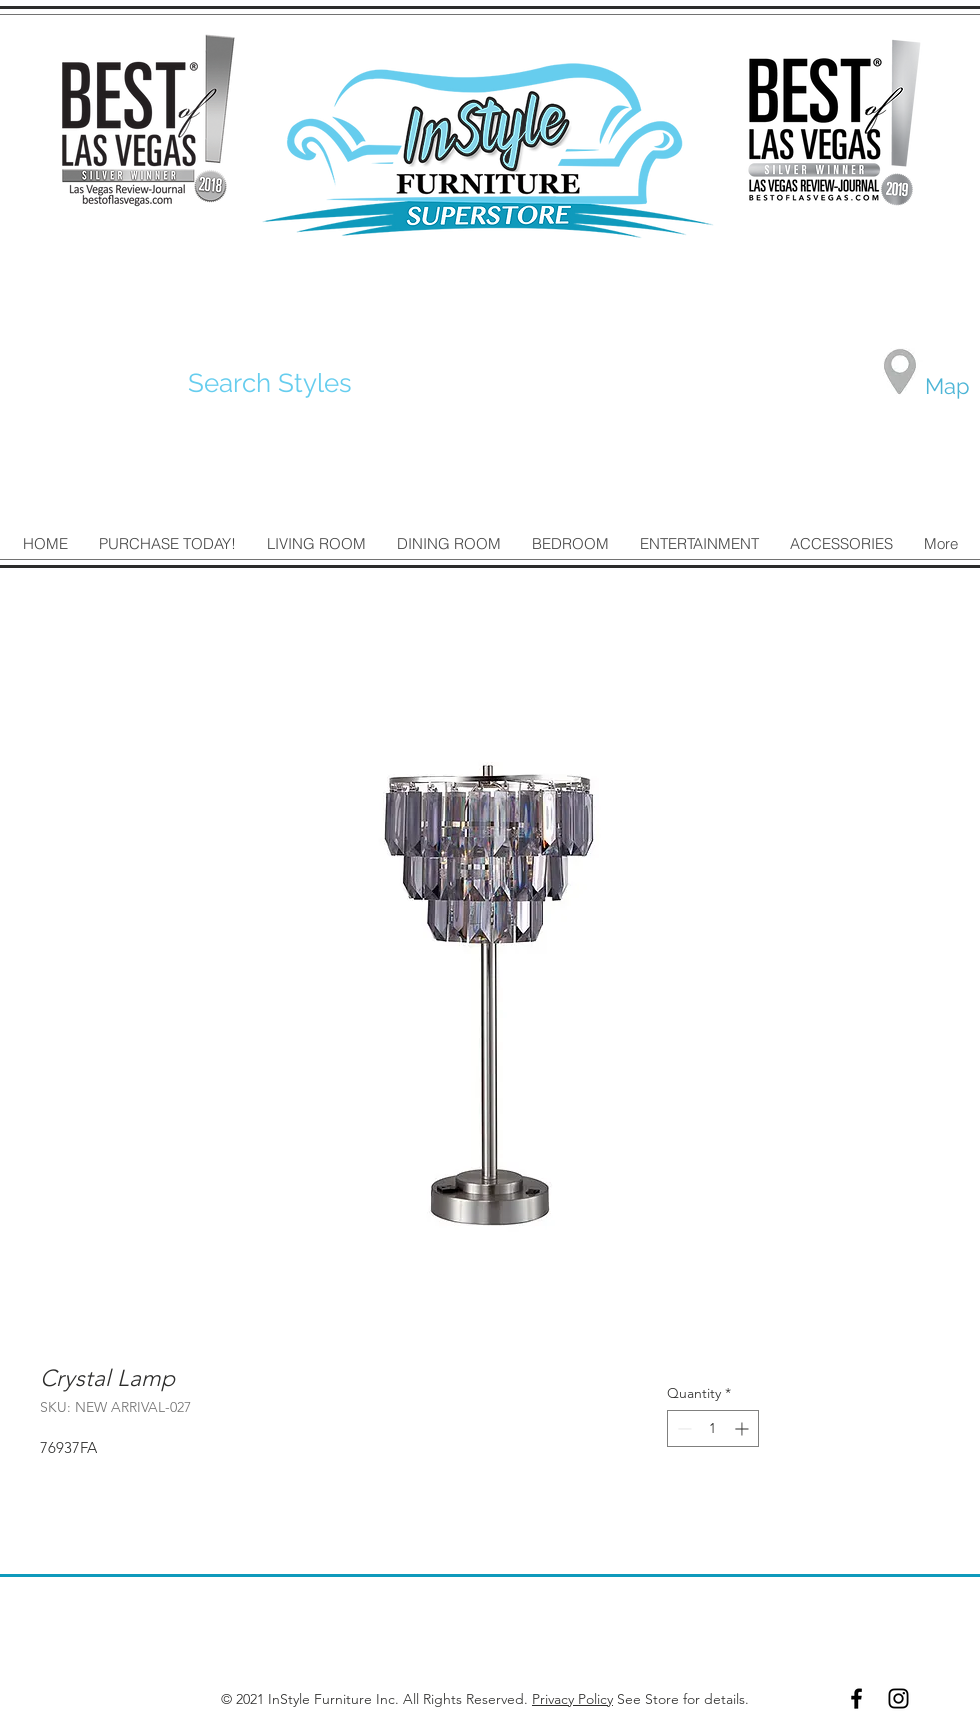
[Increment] (743, 1428)
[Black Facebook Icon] (856, 1698)
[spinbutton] (713, 1428)
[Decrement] (682, 1428)
